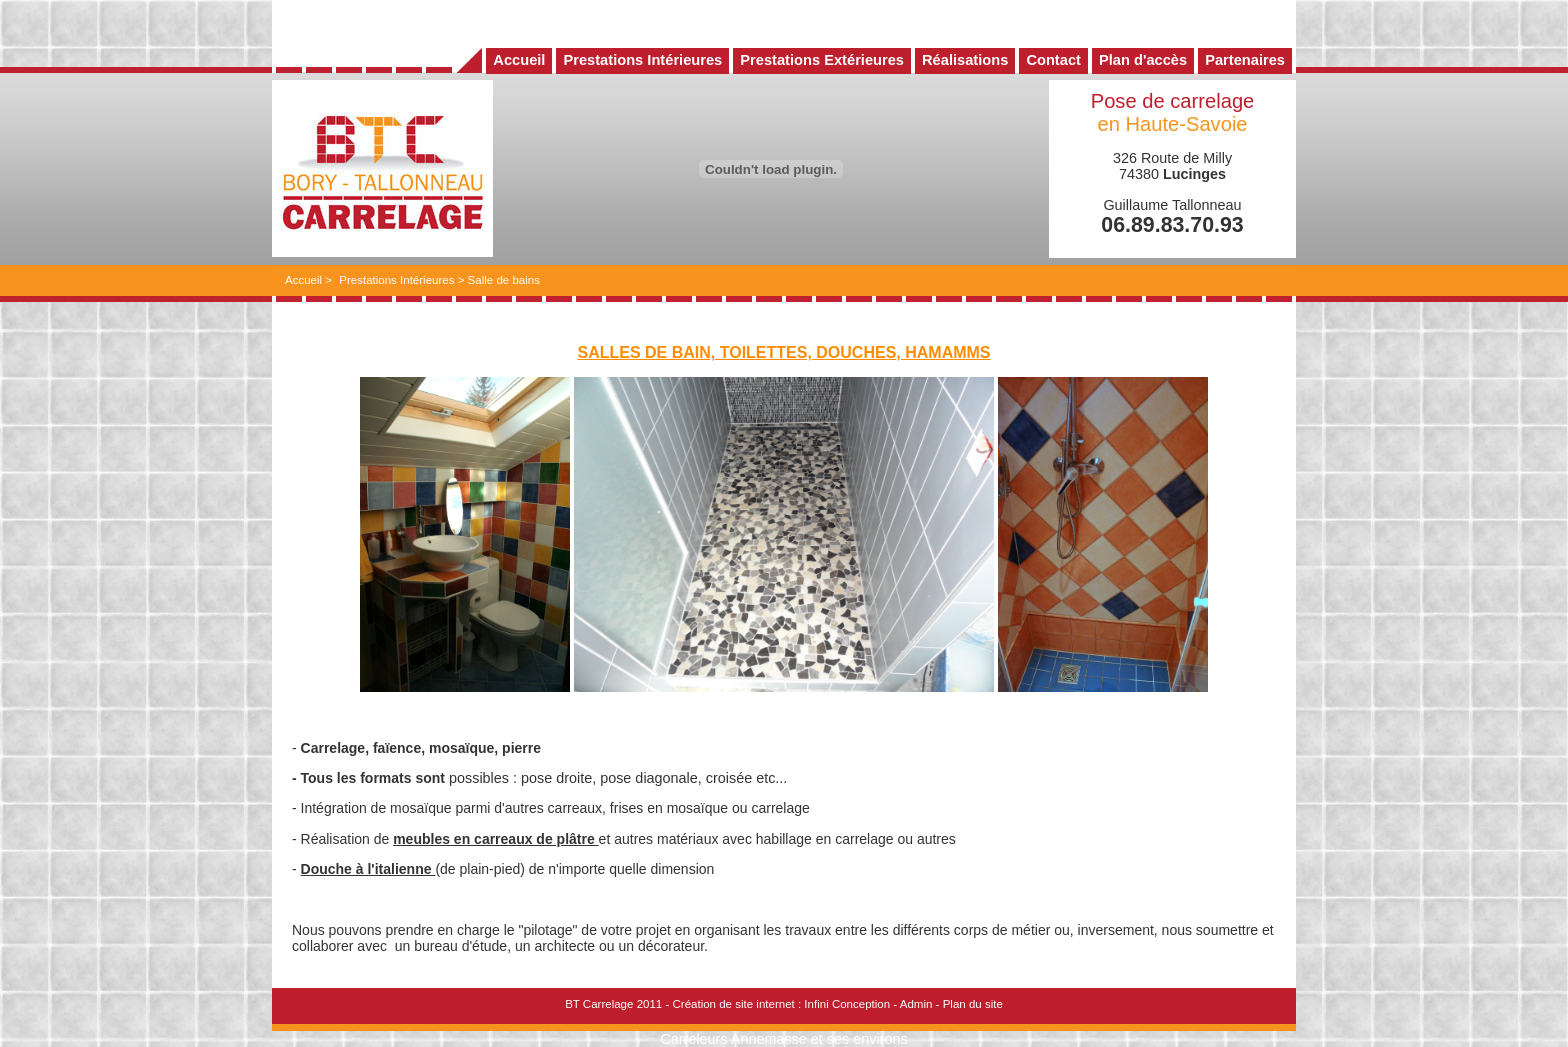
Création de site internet (733, 1004)
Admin (916, 1004)
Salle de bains (504, 280)
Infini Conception (847, 1004)
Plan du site (973, 1004)
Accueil (303, 280)
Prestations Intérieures (396, 280)
